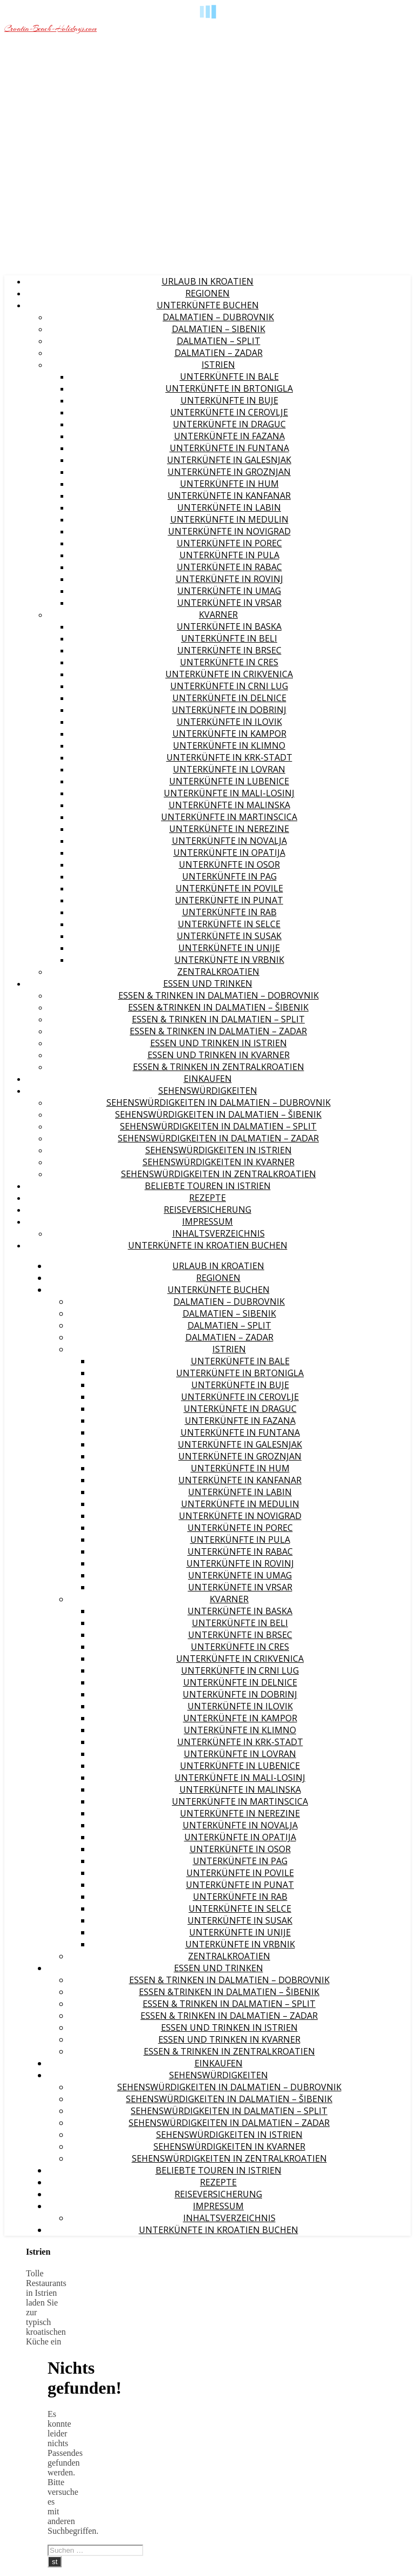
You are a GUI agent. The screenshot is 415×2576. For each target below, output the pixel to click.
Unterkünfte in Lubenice (229, 781)
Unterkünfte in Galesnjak (229, 460)
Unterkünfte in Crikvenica (229, 674)
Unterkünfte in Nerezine (229, 829)
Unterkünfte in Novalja (229, 841)
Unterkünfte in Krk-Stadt (229, 757)
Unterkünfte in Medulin (229, 519)
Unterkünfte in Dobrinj (229, 710)
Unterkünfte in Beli (229, 638)
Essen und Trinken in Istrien (218, 1043)
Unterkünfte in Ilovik (229, 722)
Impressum (207, 1221)
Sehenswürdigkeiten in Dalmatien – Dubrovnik (218, 1102)
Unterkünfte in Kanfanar (229, 495)
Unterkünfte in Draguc (229, 424)
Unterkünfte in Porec (229, 543)
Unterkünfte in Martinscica (229, 817)
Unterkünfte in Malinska (229, 805)
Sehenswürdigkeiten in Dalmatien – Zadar (218, 1138)
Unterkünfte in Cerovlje (229, 412)
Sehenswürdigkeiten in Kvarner (218, 1162)
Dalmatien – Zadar (219, 353)
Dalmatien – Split (218, 341)
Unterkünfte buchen (208, 305)
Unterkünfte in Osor (229, 864)
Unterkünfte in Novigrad (229, 531)
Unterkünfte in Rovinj (229, 579)
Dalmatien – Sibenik (218, 329)
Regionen (207, 293)
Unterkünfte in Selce (229, 924)
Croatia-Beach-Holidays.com (50, 28)
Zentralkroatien (218, 971)
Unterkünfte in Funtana (229, 448)
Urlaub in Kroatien (207, 281)
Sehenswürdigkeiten (207, 1091)
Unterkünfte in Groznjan (229, 472)
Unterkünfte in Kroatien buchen (207, 1245)
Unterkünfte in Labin (229, 507)
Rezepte (207, 1198)
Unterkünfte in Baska (229, 626)
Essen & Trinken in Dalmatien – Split (218, 1019)
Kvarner (218, 614)
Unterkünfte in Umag (229, 591)
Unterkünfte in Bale (229, 376)
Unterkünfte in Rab (229, 912)
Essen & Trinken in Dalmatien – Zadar (218, 1031)
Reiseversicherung (207, 1210)
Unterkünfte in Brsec (229, 650)
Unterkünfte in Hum (229, 484)
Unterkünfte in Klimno (229, 745)
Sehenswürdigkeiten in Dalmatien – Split (218, 1126)
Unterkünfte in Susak (229, 936)
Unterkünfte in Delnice (229, 698)
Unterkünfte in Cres (229, 662)
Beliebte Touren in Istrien (208, 1186)
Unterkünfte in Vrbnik (229, 960)
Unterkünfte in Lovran (229, 769)
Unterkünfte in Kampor (229, 733)
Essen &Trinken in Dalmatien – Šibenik (218, 1007)
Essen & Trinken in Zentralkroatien (218, 1067)
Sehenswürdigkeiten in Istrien (218, 1150)
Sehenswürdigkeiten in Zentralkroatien (218, 1174)
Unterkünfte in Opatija (229, 852)
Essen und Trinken (207, 983)
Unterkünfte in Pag (229, 876)
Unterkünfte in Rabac (229, 567)
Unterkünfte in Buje (229, 400)
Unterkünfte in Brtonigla (229, 388)
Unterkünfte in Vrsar (229, 603)
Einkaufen (208, 1079)
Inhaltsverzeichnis (218, 1233)
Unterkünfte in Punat (229, 900)
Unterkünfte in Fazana (229, 436)
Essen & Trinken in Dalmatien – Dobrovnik (218, 995)
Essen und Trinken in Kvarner (219, 1055)
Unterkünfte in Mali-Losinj (229, 793)
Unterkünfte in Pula (229, 555)
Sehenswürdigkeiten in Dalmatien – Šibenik (218, 1114)
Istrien (218, 365)
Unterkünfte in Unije (229, 948)
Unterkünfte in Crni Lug (229, 686)
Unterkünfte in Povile (229, 888)
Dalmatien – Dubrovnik (218, 317)
